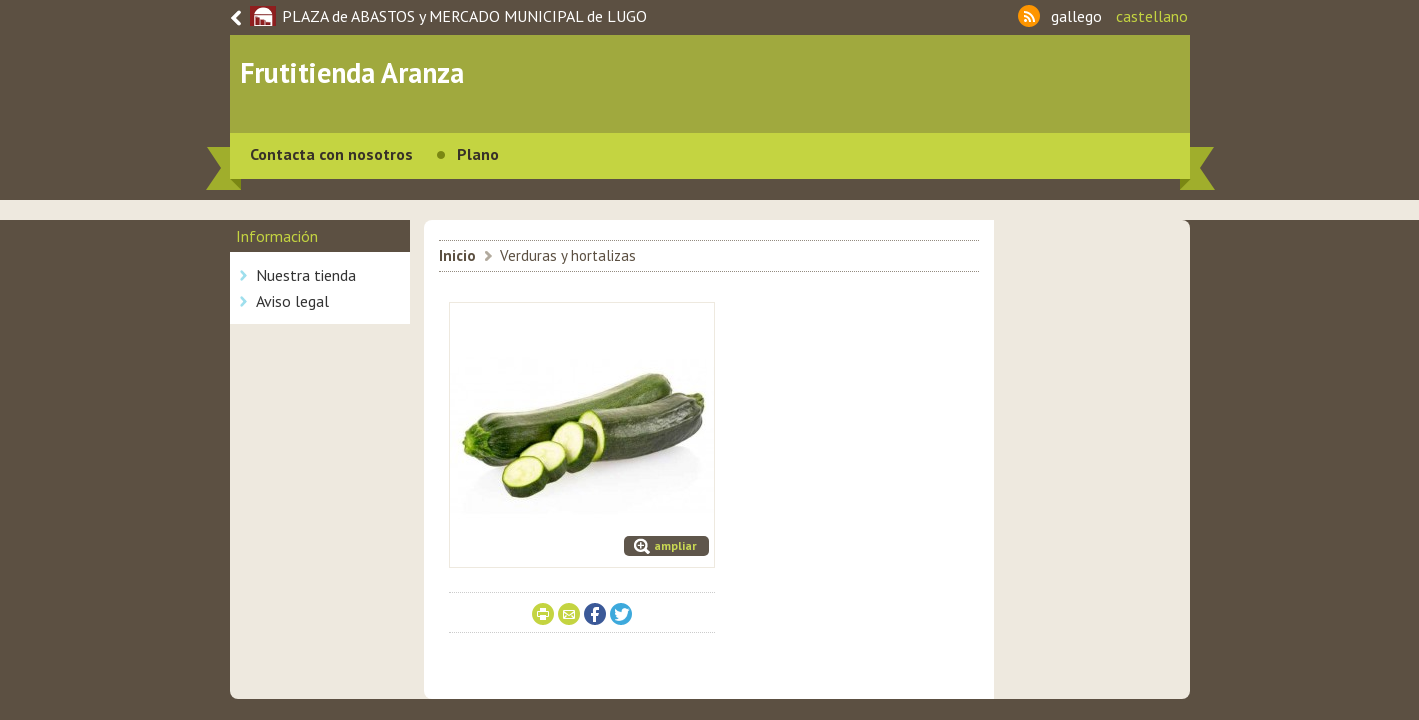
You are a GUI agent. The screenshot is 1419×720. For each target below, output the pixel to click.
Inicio (457, 255)
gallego (1076, 16)
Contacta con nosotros (331, 154)
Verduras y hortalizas (568, 255)
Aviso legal (292, 301)
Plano (478, 154)
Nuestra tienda (306, 275)
